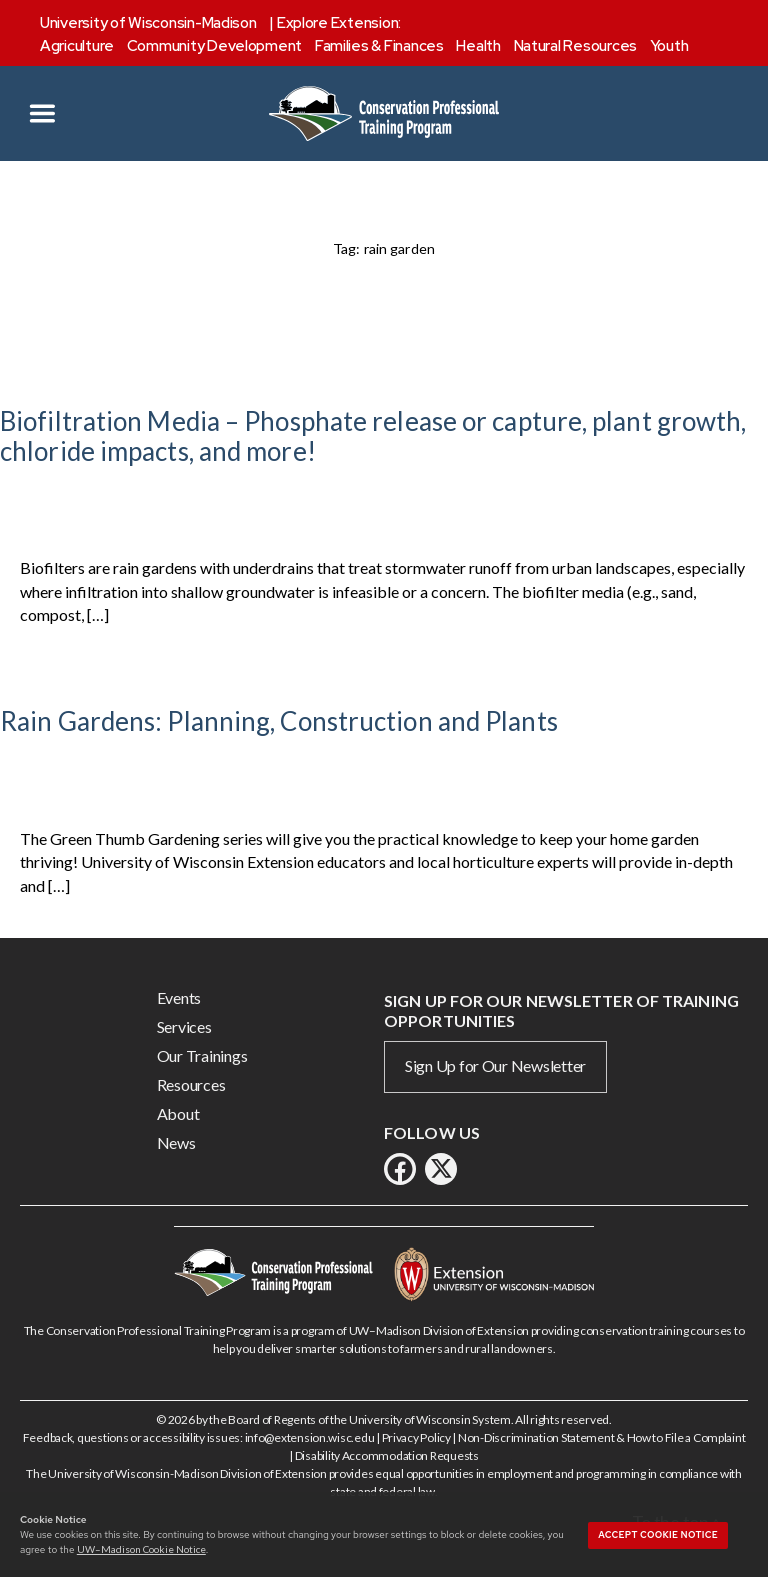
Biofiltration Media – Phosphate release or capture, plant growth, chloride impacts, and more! (373, 436)
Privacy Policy (416, 1437)
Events (179, 997)
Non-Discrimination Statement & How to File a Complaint (601, 1437)
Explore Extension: (339, 23)
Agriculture (77, 46)
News (176, 1142)
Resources (191, 1084)
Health (478, 46)
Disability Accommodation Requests (387, 1455)
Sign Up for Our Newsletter (495, 1065)
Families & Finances (379, 46)
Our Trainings (202, 1055)
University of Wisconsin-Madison (148, 23)
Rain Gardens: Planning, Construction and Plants (279, 721)
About (178, 1113)
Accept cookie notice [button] (658, 1535)
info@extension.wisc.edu (310, 1437)
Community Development (214, 46)
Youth (669, 46)
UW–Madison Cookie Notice (141, 1549)
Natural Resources (575, 46)
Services (184, 1026)
